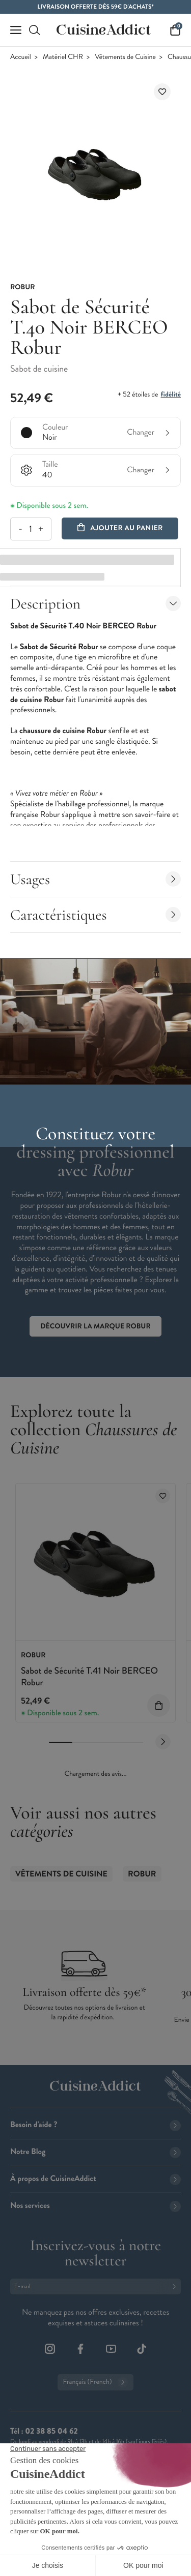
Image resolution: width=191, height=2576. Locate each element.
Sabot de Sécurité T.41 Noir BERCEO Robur (89, 1676)
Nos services (95, 2205)
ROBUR (142, 1874)
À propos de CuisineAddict (95, 2179)
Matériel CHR (63, 57)
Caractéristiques (95, 914)
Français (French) (95, 2382)
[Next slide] (163, 1741)
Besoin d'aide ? (95, 2125)
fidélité (171, 394)
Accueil (20, 57)
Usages (95, 879)
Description (95, 603)
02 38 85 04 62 (51, 2431)
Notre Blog (95, 2152)
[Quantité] (30, 529)
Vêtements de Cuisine (125, 57)
